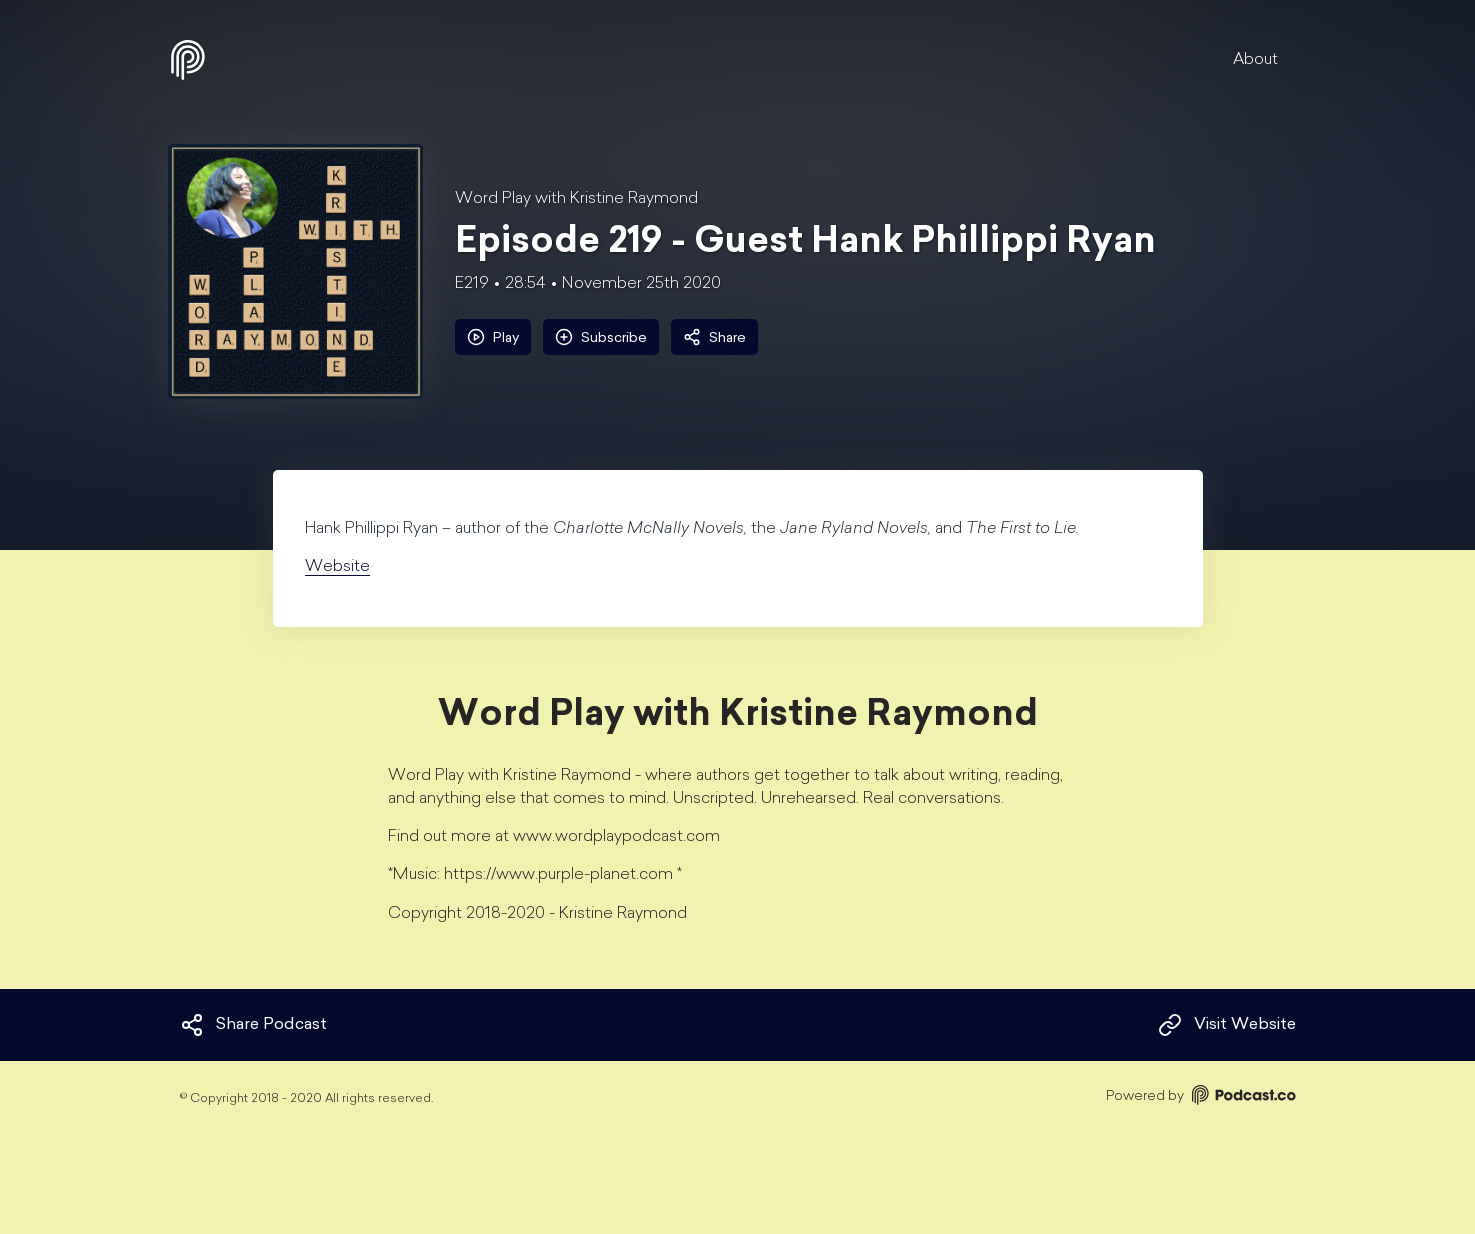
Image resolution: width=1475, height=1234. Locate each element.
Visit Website (1227, 1025)
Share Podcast (253, 1025)
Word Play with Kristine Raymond (576, 199)
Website (337, 567)
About (1255, 60)
